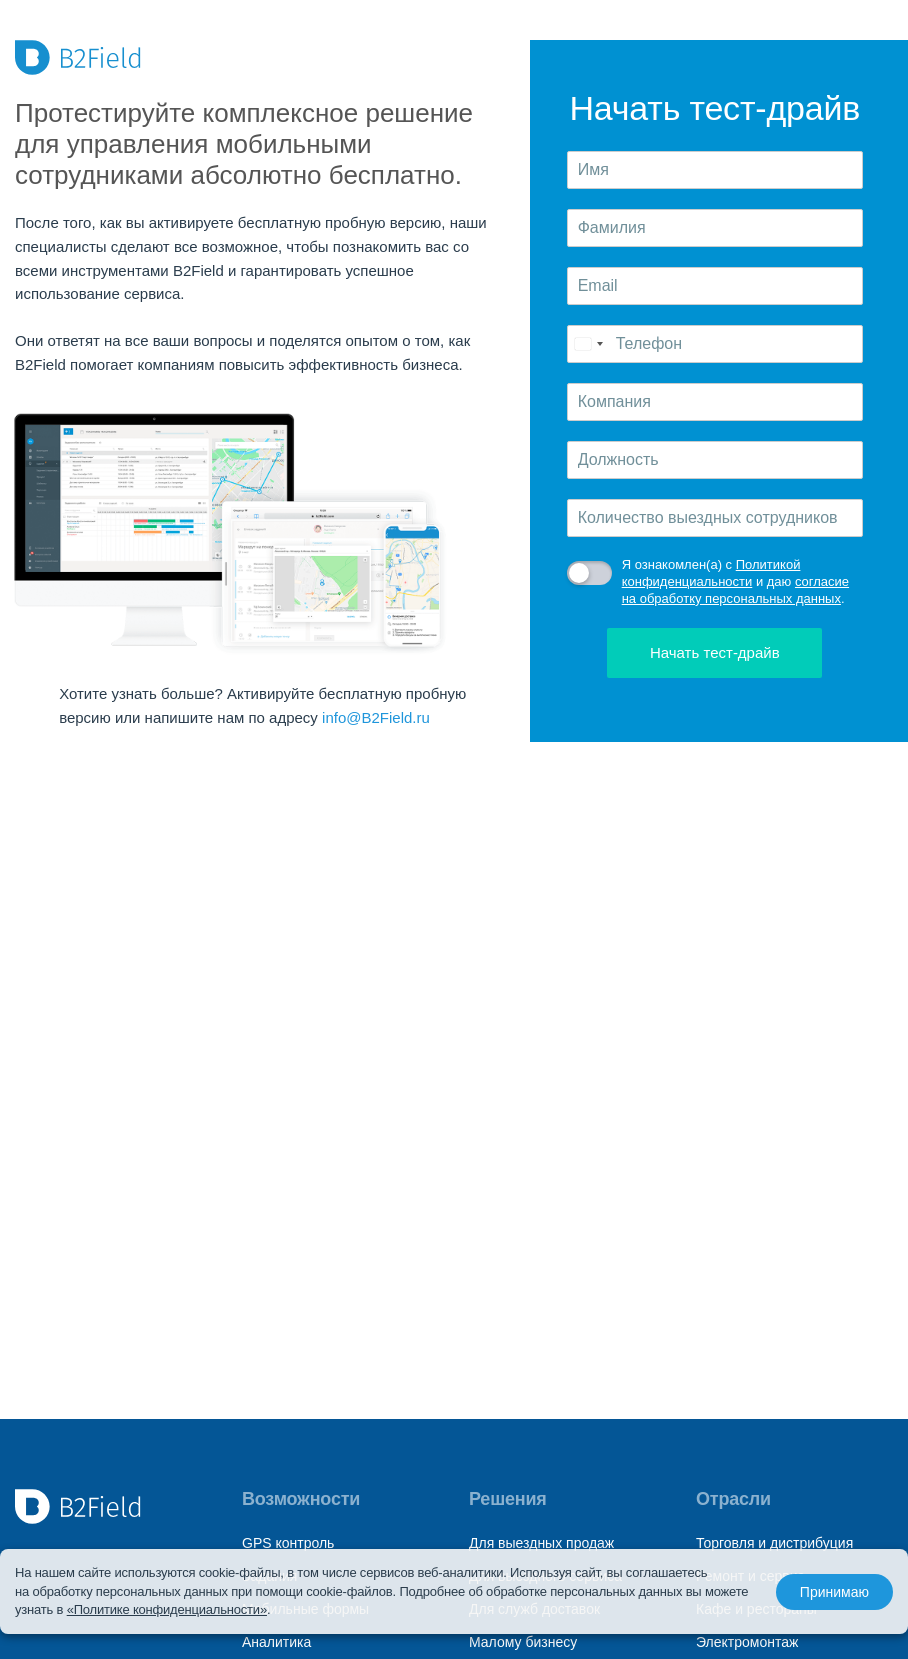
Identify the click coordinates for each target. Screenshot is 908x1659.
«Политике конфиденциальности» (167, 1609)
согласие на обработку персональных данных (735, 590)
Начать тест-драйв (715, 652)
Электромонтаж (747, 1642)
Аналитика (276, 1642)
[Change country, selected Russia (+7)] (588, 344)
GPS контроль (288, 1543)
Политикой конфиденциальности (711, 573)
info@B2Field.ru (376, 717)
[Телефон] (715, 344)
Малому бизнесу (523, 1642)
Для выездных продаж (541, 1543)
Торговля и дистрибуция (774, 1543)
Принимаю (834, 1592)
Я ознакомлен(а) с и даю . (735, 581)
